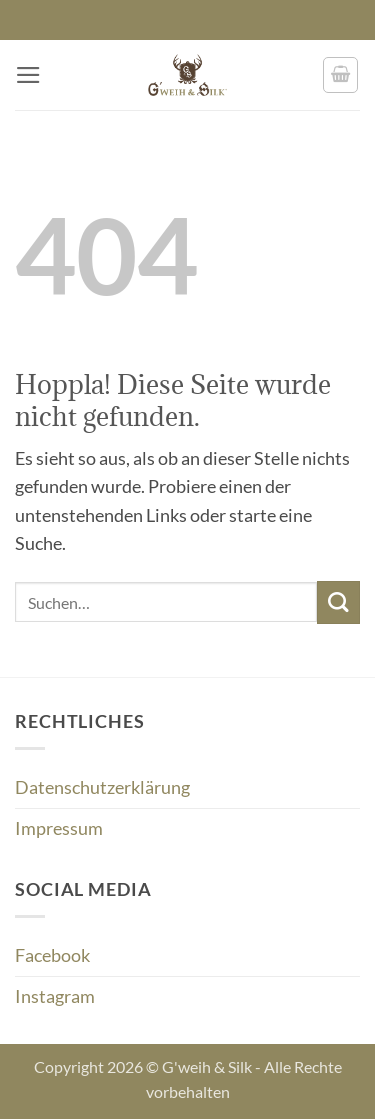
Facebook (52, 955)
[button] (28, 75)
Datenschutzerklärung (102, 787)
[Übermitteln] (338, 602)
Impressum (59, 828)
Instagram (55, 996)
